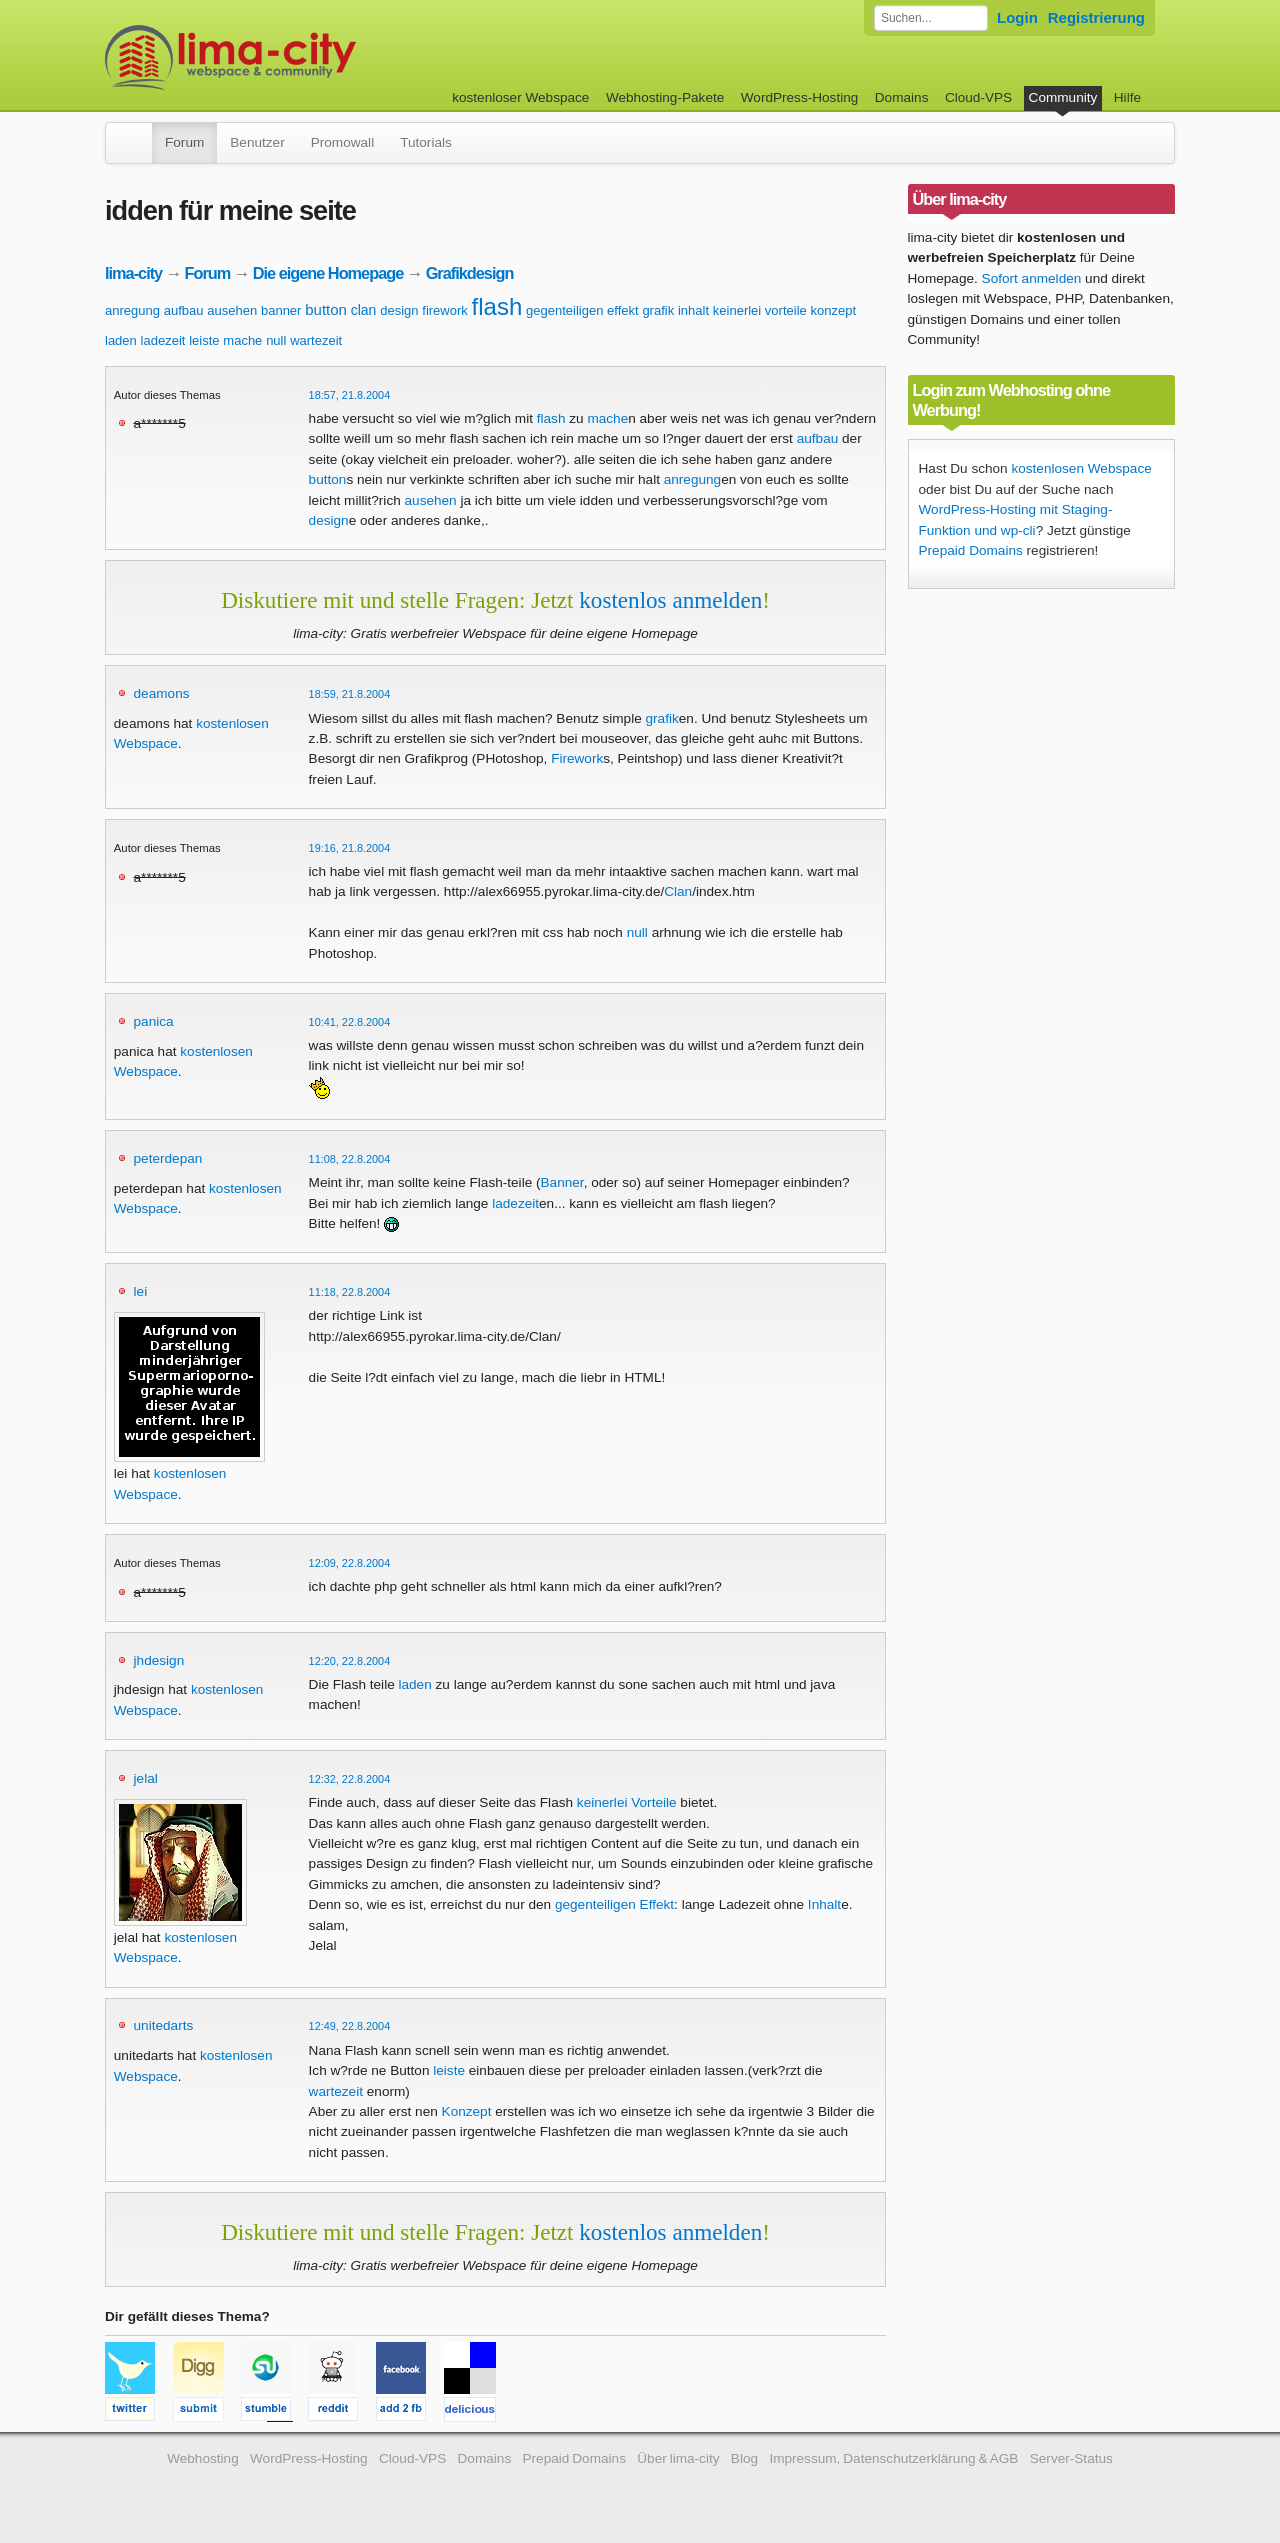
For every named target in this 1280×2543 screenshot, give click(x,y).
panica (154, 1021)
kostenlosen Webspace (1081, 468)
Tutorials (426, 142)
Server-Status (1071, 2458)
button (326, 309)
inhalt (693, 310)
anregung (132, 310)
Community (1063, 97)
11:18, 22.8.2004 (350, 1292)
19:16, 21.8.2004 (350, 848)
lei (141, 1291)
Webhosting (203, 2458)
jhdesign (159, 1660)
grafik (658, 310)
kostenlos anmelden (670, 600)
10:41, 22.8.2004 (350, 1022)
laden (121, 340)
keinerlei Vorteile (627, 1802)
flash (497, 306)
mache (242, 340)
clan (364, 310)
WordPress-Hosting (800, 97)
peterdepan (168, 1158)
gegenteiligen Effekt (614, 1904)
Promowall (342, 142)
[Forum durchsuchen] (931, 18)
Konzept (467, 2111)
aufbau (184, 310)
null (276, 340)
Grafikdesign (470, 273)
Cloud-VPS (978, 97)
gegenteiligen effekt (582, 310)
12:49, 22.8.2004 (350, 2026)
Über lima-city (678, 2458)
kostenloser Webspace (520, 97)
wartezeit (316, 340)
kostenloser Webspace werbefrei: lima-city (305, 57)
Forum (184, 142)
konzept (834, 310)
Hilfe (1127, 97)
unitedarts (164, 2025)
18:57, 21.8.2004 (350, 395)
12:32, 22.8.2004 (350, 1779)
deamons (162, 693)
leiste (204, 340)
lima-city (133, 273)
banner (281, 310)
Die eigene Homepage (328, 273)
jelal (146, 1778)
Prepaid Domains (971, 550)
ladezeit (163, 340)
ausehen (232, 310)
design (399, 310)
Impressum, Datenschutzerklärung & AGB (893, 2458)
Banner (562, 1182)
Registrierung (1096, 17)
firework (445, 310)
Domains (902, 97)
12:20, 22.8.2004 (350, 1661)
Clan (678, 891)
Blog (744, 2458)
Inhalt (824, 1904)
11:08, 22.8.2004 (350, 1159)
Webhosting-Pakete (665, 97)
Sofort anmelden (1032, 278)
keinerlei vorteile (760, 310)
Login (1017, 17)
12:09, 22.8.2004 (350, 1563)
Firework (577, 758)
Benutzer (257, 142)
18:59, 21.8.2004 (350, 694)
